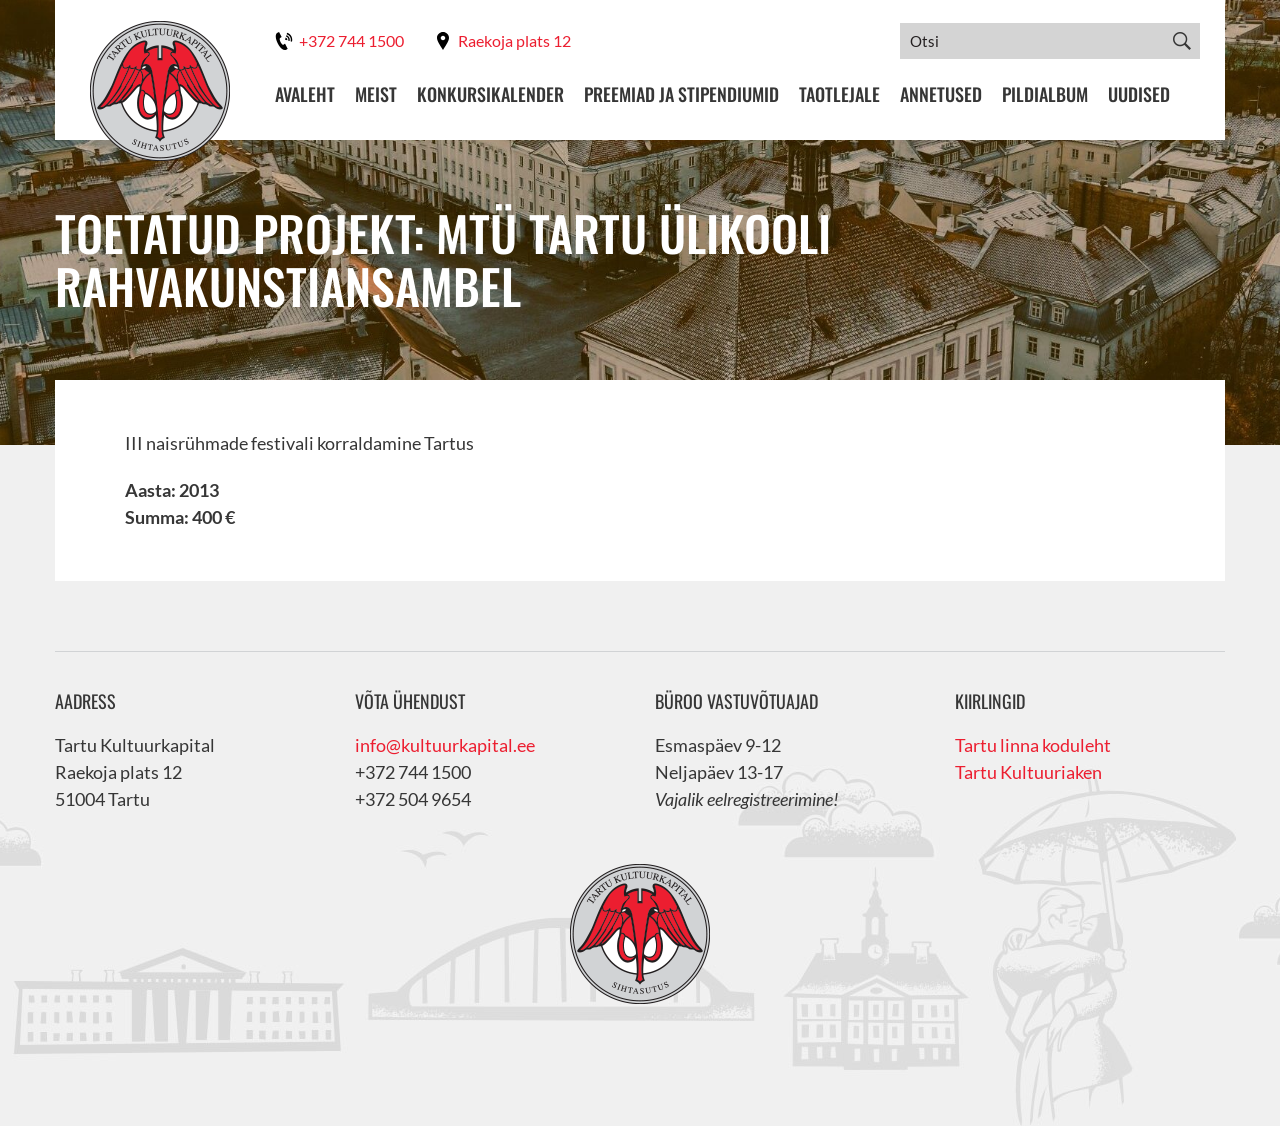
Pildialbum (1045, 94)
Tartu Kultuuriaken (1028, 772)
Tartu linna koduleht (1033, 745)
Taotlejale (839, 94)
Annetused (941, 94)
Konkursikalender (490, 94)
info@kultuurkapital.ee (445, 745)
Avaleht (305, 94)
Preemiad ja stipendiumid (681, 94)
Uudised (1139, 94)
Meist (376, 94)
